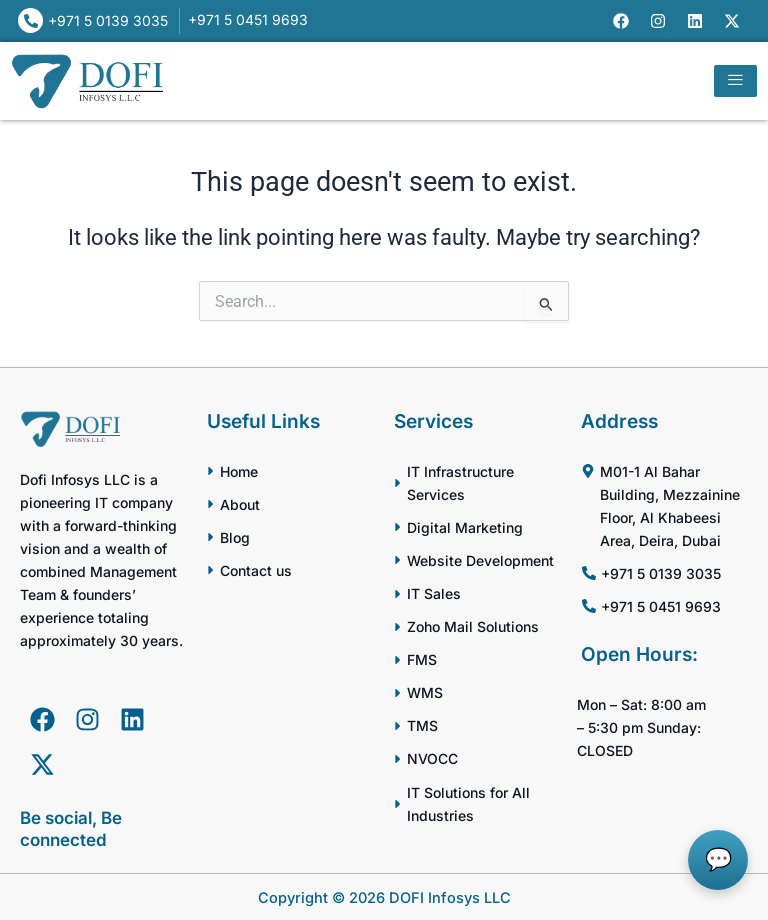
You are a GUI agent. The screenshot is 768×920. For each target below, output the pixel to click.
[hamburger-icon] (735, 81)
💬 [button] (718, 859)
